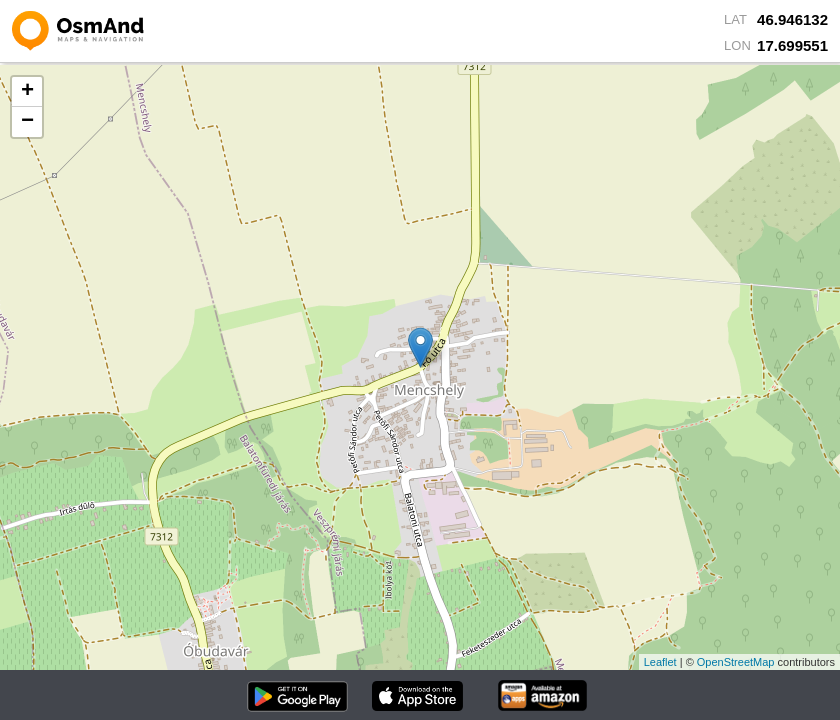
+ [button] (27, 92)
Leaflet (660, 662)
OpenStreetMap (736, 662)
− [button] (27, 122)
